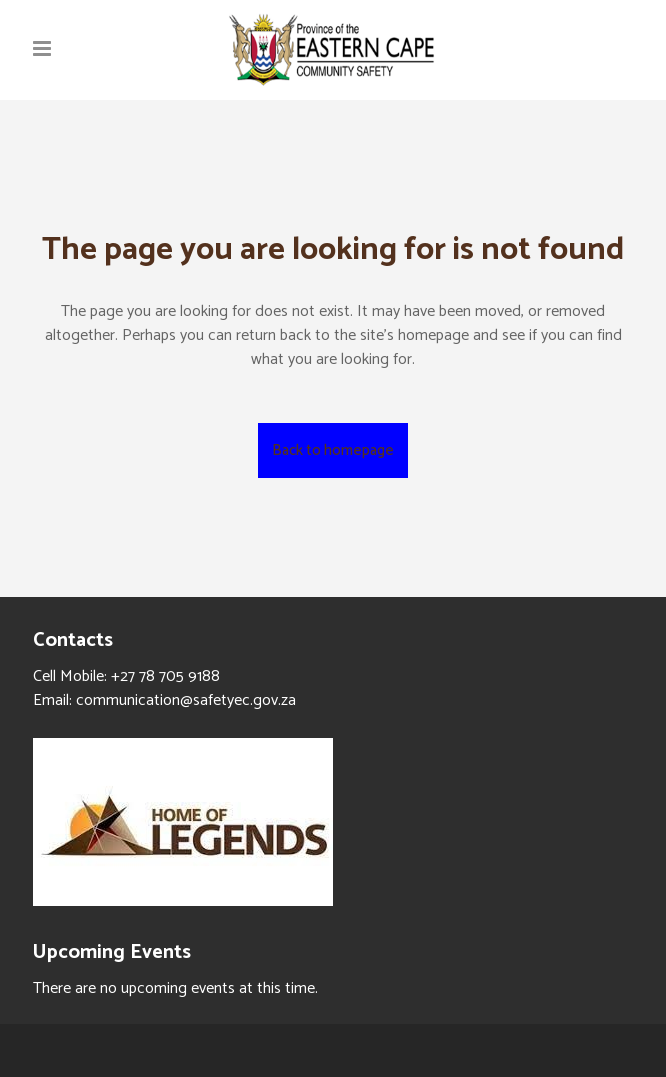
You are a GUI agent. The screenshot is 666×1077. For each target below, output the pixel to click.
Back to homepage (333, 450)
